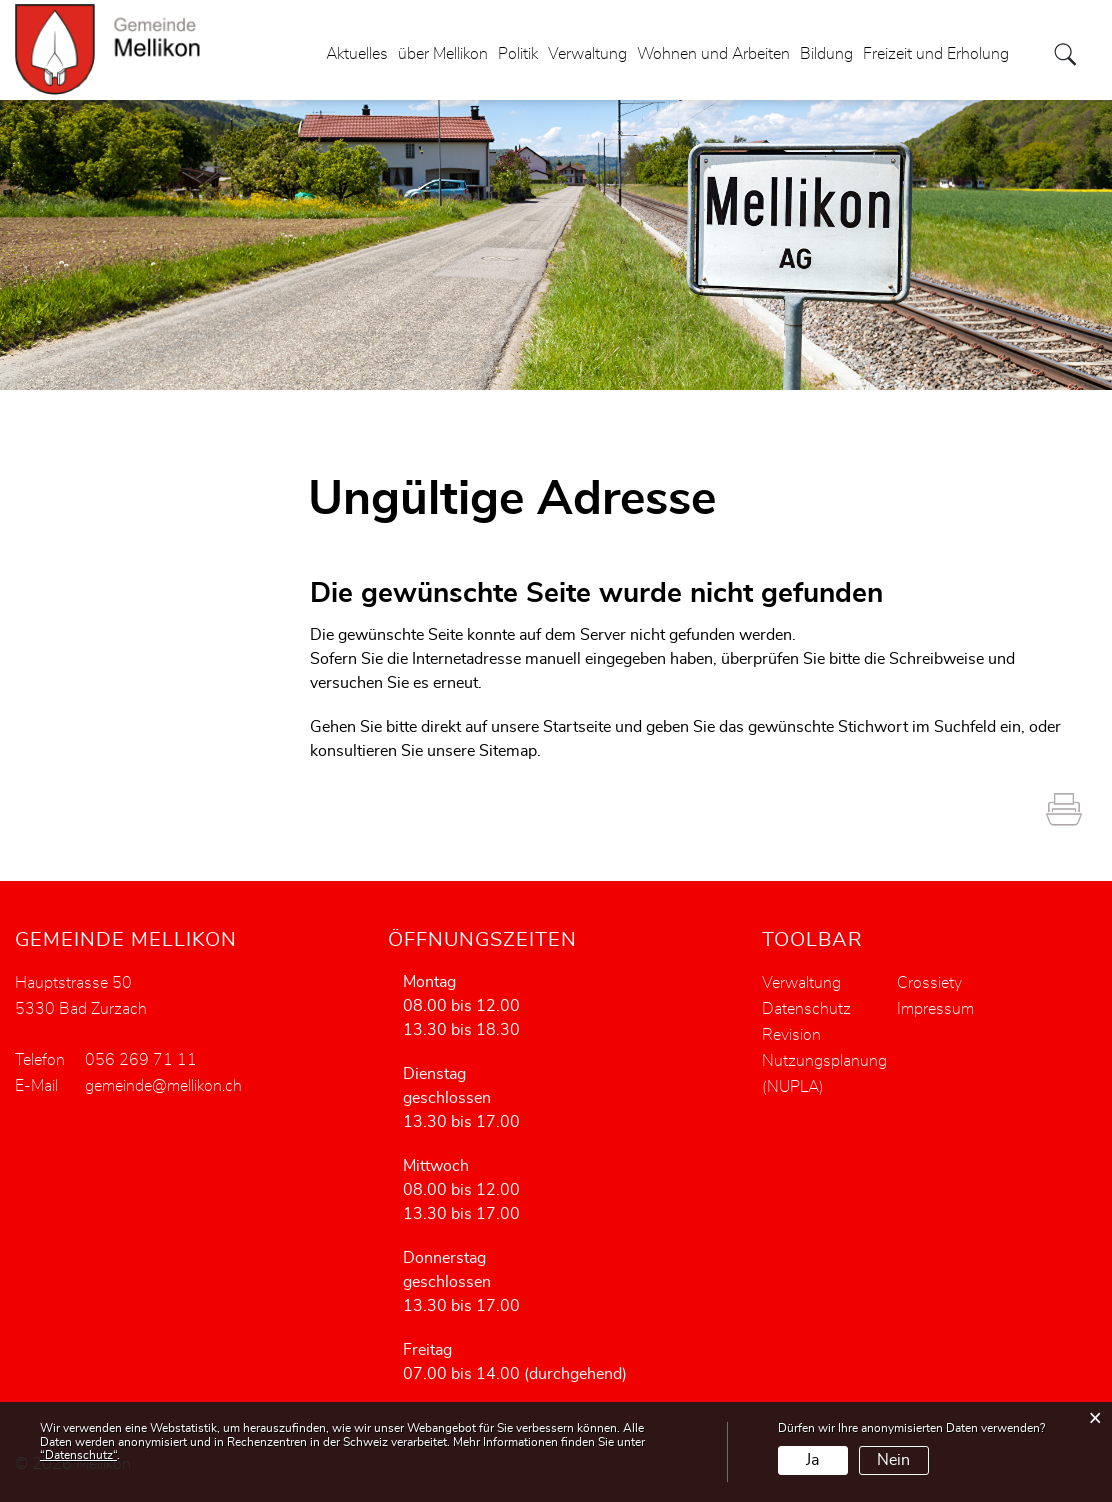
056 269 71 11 (141, 1060)
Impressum (935, 1009)
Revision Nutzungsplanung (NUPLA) (824, 1061)
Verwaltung (587, 54)
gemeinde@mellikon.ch (163, 1086)
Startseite (577, 727)
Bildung (826, 54)
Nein (893, 1460)
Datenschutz (806, 1009)
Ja (812, 1460)
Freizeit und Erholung (936, 54)
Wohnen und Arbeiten (713, 54)
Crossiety (929, 983)
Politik (518, 54)
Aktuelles (357, 54)
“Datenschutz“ (78, 1455)
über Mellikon (443, 54)
